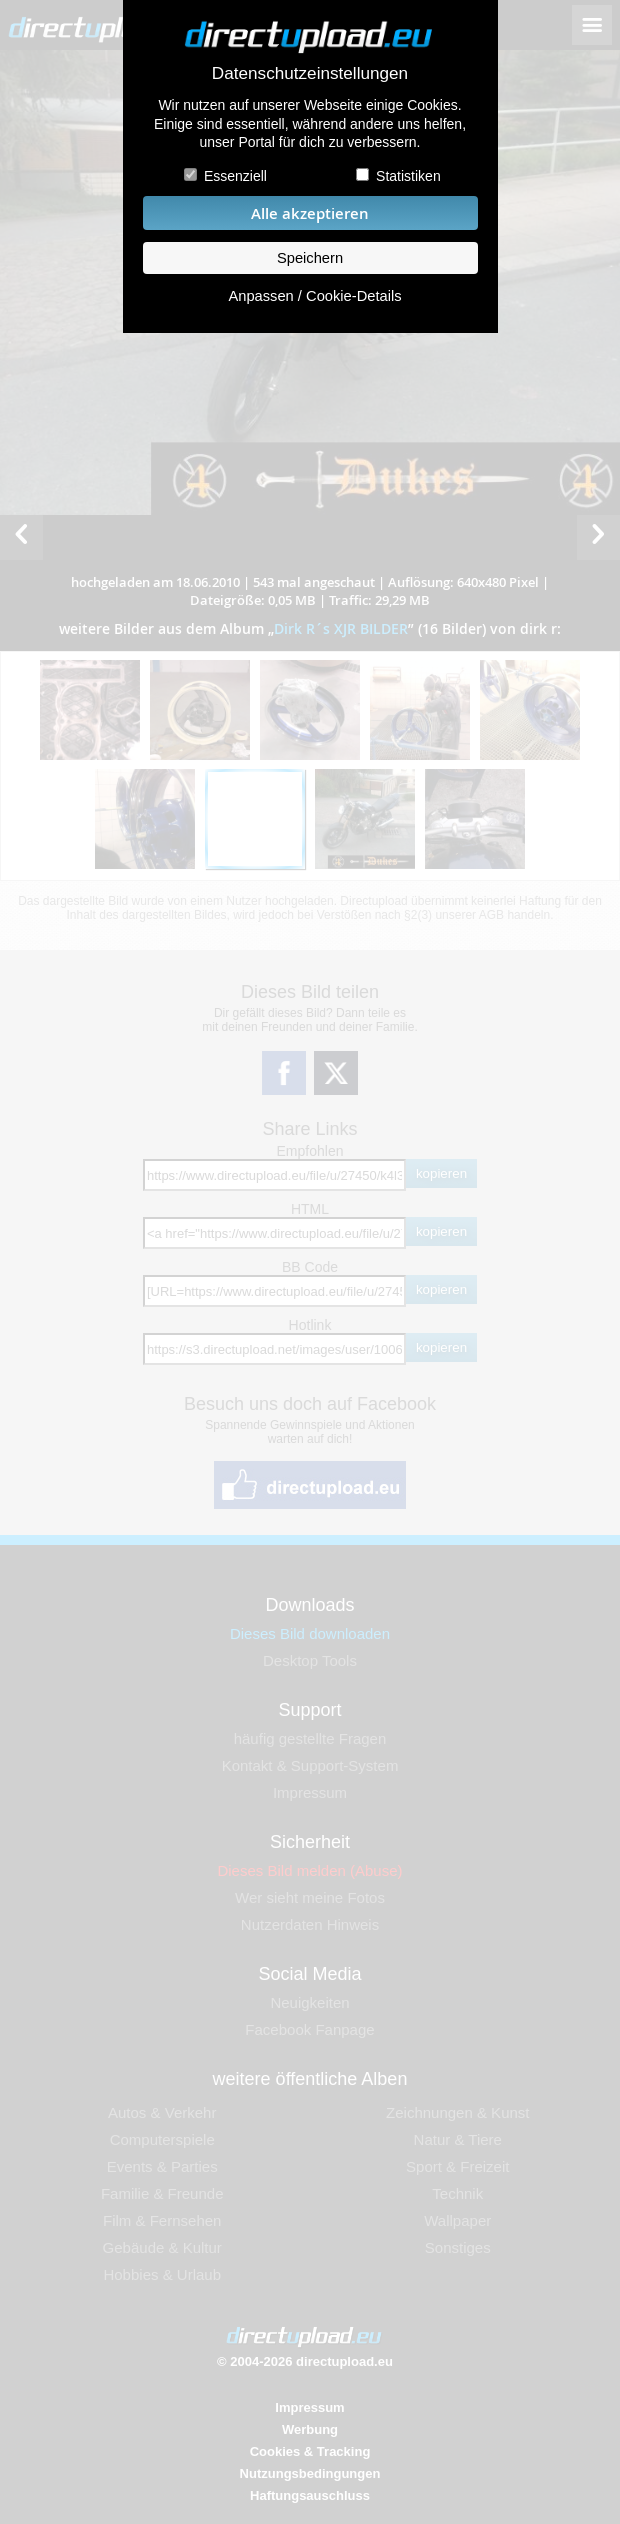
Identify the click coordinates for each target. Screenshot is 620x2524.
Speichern (310, 258)
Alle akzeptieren (310, 213)
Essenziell (235, 176)
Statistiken (408, 176)
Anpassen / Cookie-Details (314, 296)
